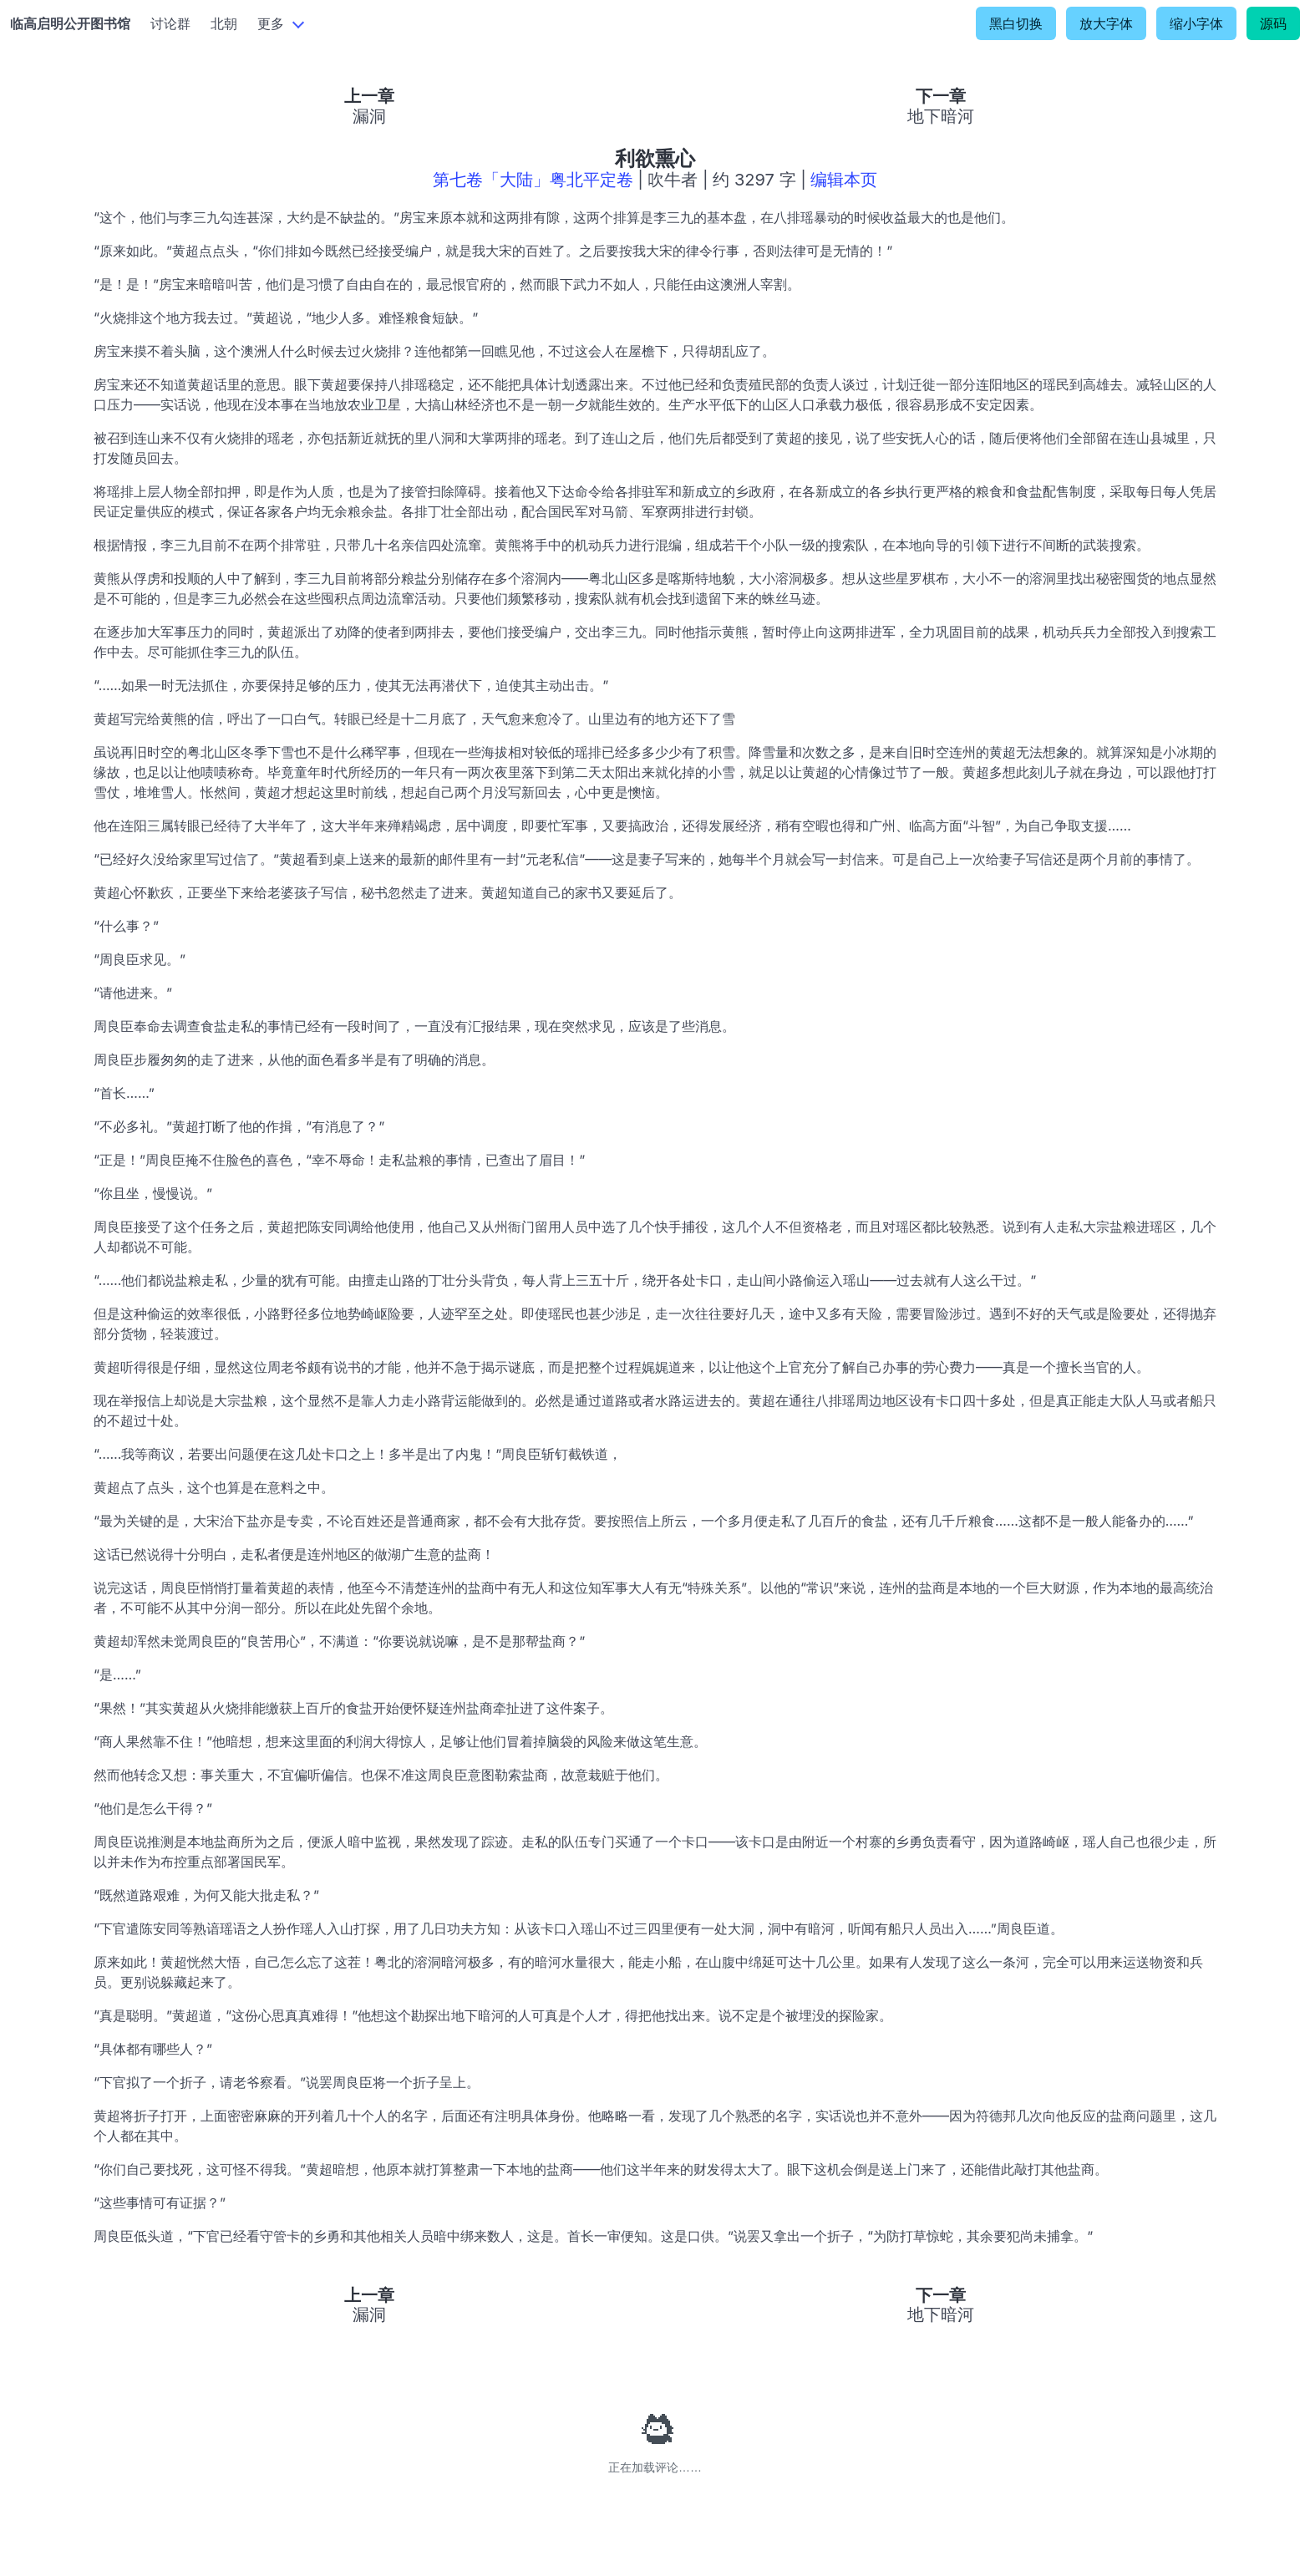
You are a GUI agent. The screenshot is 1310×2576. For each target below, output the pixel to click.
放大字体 (1106, 23)
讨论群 (170, 23)
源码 (1273, 23)
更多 (270, 23)
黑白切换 (1016, 23)
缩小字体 (1196, 23)
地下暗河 (940, 116)
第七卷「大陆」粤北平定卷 (533, 180)
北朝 (224, 23)
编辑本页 (843, 180)
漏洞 (369, 116)
